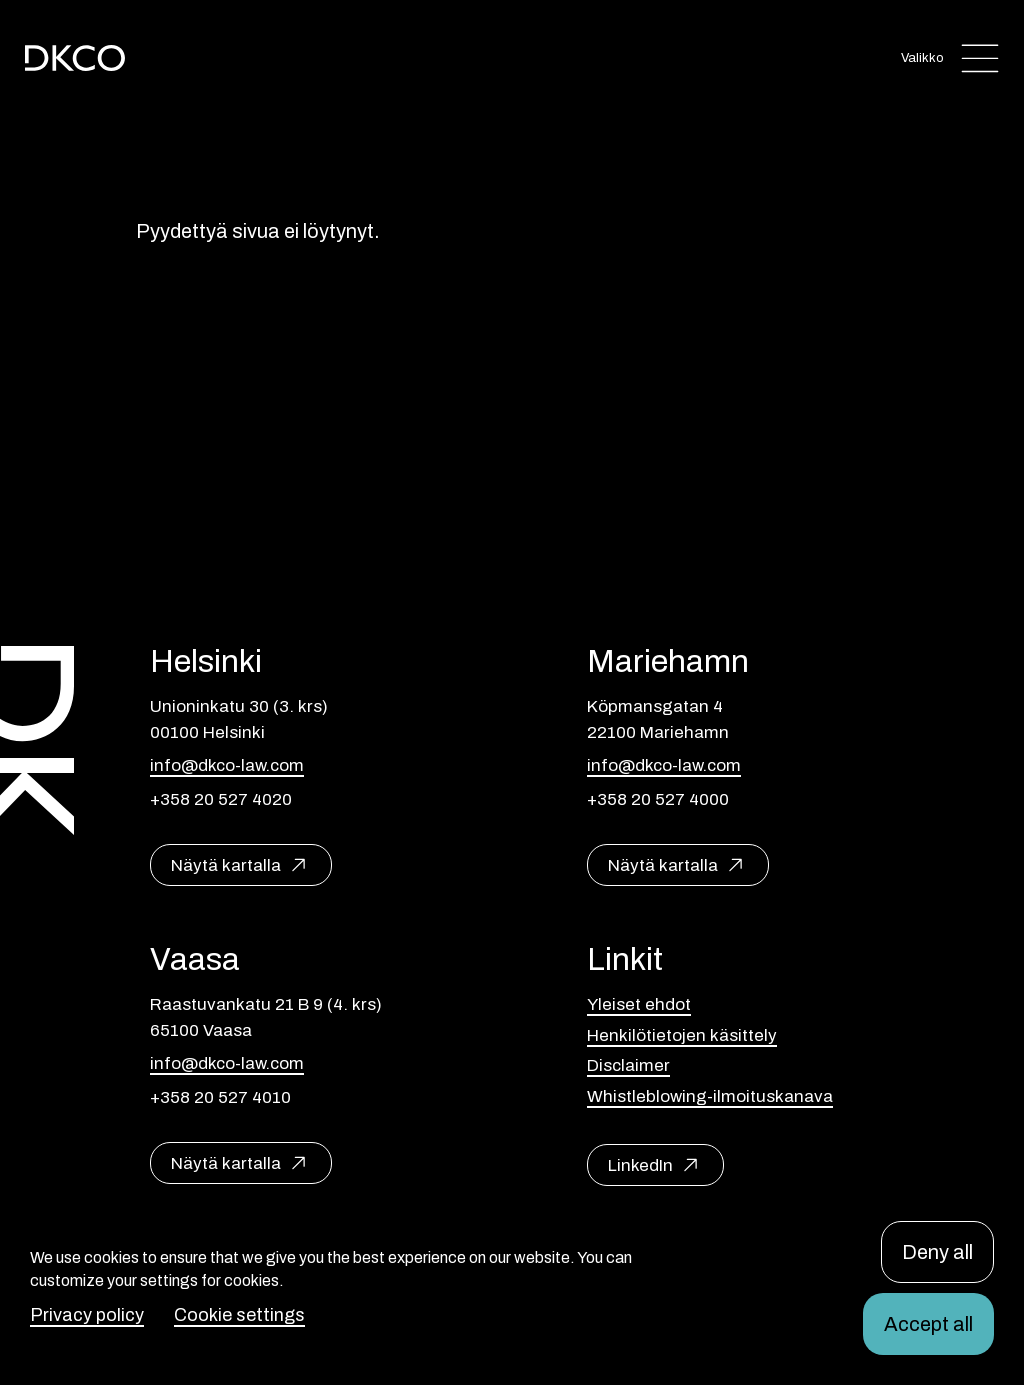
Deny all (937, 1252)
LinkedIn (640, 1165)
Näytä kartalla (226, 865)
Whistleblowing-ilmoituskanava (710, 1096)
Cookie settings (239, 1315)
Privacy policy (87, 1315)
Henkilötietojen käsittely (682, 1035)
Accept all (928, 1324)
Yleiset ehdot (639, 1004)
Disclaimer (628, 1065)
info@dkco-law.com (227, 765)
